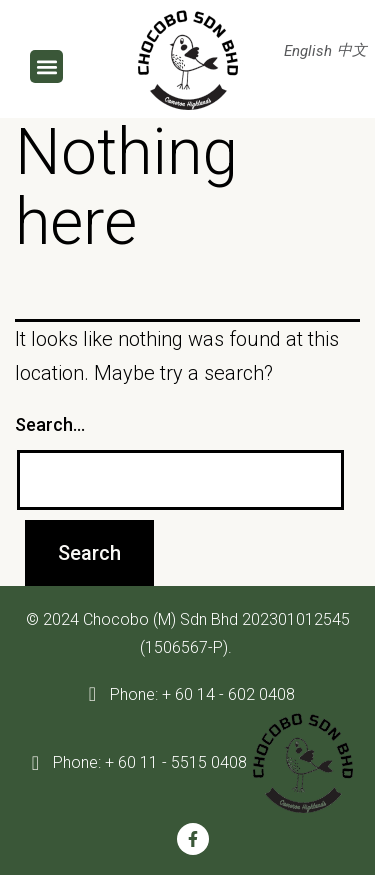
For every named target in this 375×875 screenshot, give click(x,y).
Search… (50, 424)
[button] (46, 66)
